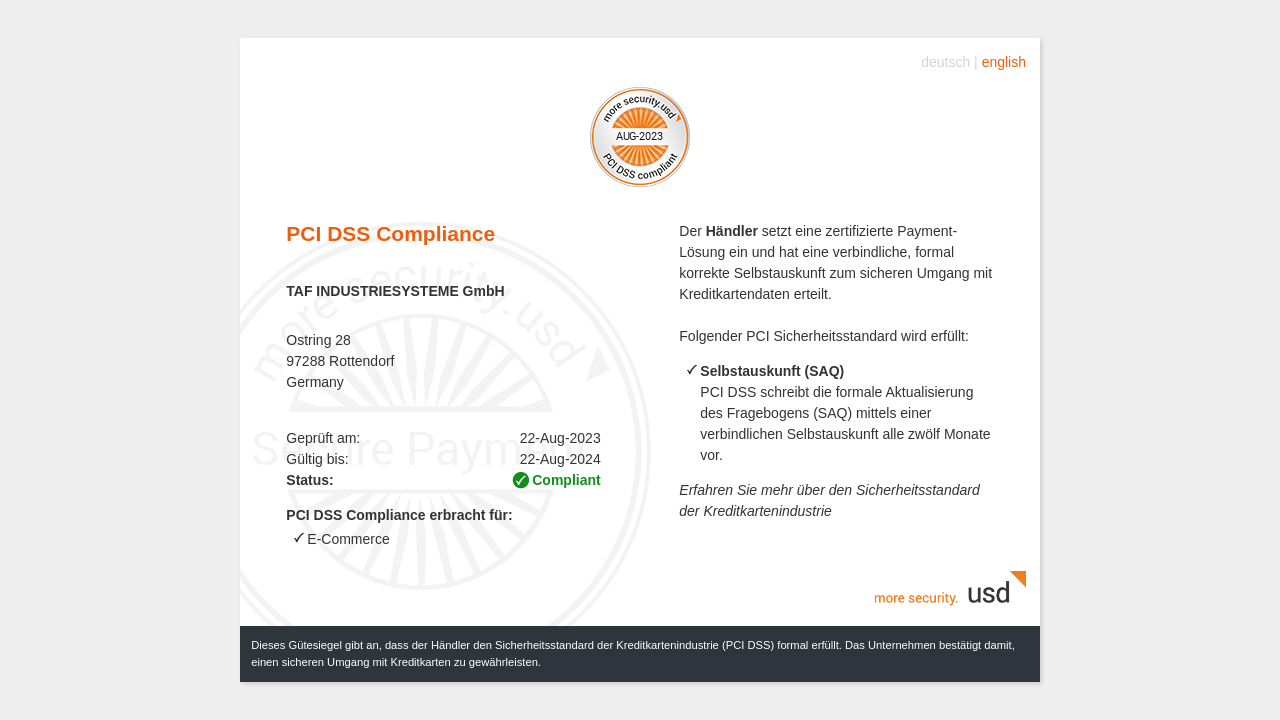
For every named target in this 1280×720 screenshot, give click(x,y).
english (1004, 62)
